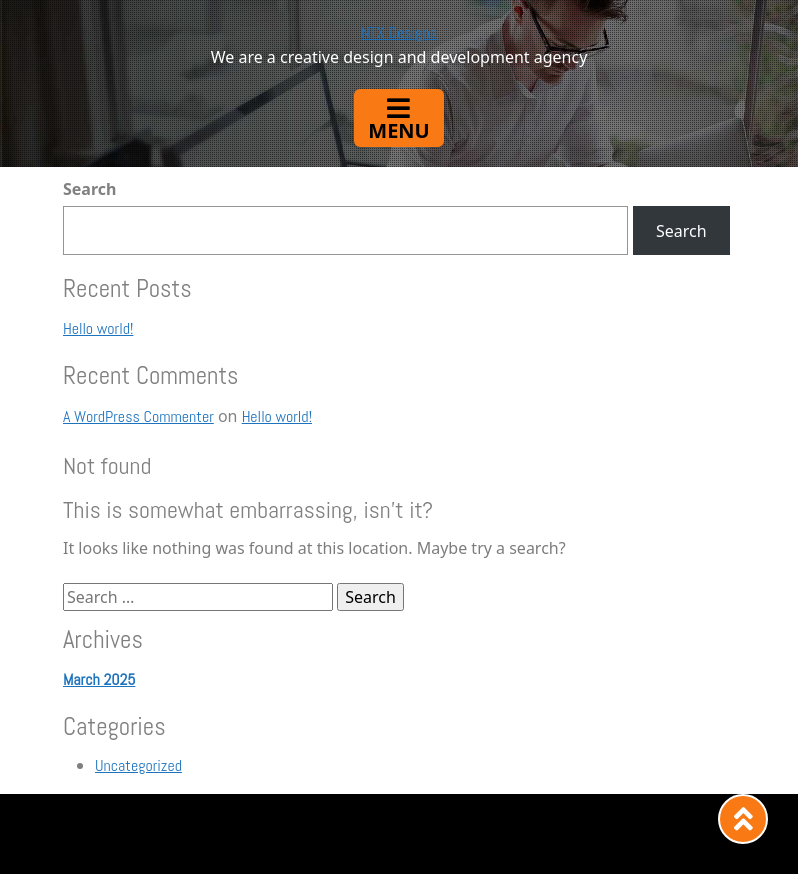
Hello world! (98, 328)
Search (89, 189)
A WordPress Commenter (138, 416)
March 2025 (99, 679)
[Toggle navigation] (398, 118)
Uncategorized (138, 765)
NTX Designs (399, 32)
